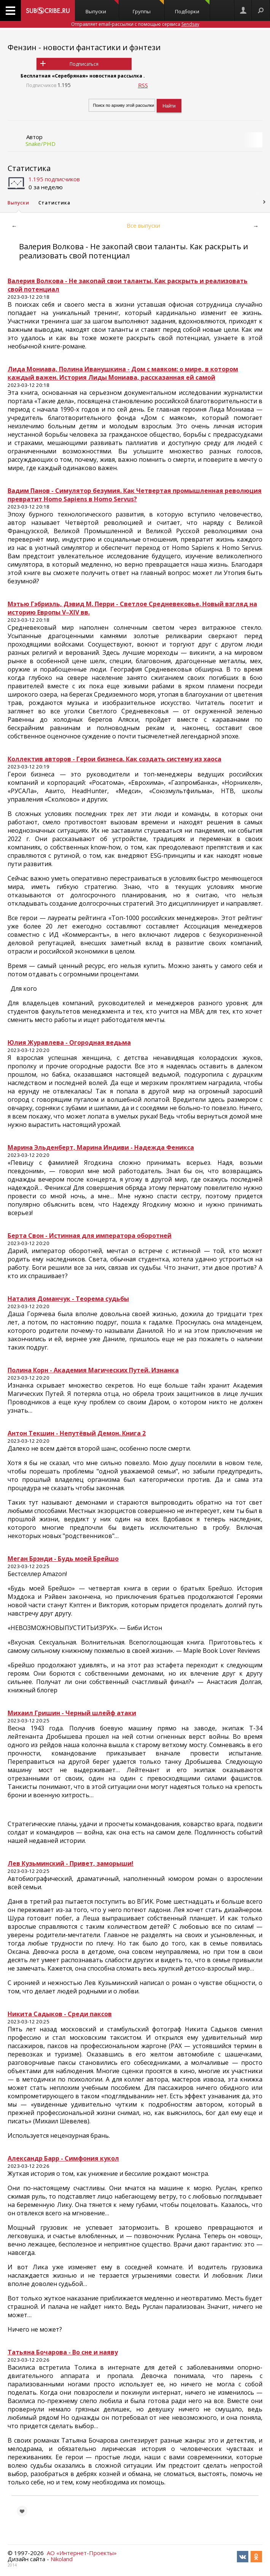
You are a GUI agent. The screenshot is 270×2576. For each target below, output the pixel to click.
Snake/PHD (40, 143)
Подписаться (84, 64)
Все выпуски (143, 225)
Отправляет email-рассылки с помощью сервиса (135, 24)
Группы (148, 7)
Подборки (192, 7)
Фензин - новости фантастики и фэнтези (84, 47)
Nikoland (62, 2559)
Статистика (29, 168)
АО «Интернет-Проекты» (82, 2553)
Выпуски (102, 7)
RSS (143, 85)
